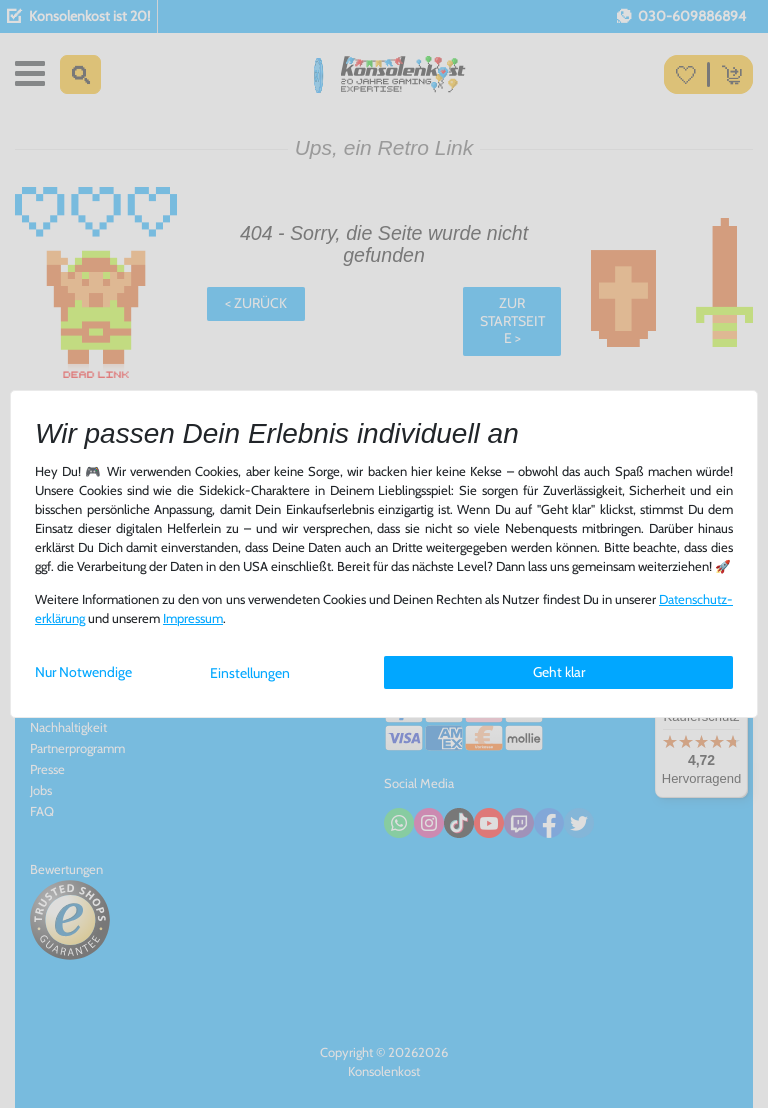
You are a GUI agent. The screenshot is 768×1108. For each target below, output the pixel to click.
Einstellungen (250, 673)
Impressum (193, 618)
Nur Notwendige (83, 672)
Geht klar (559, 672)
